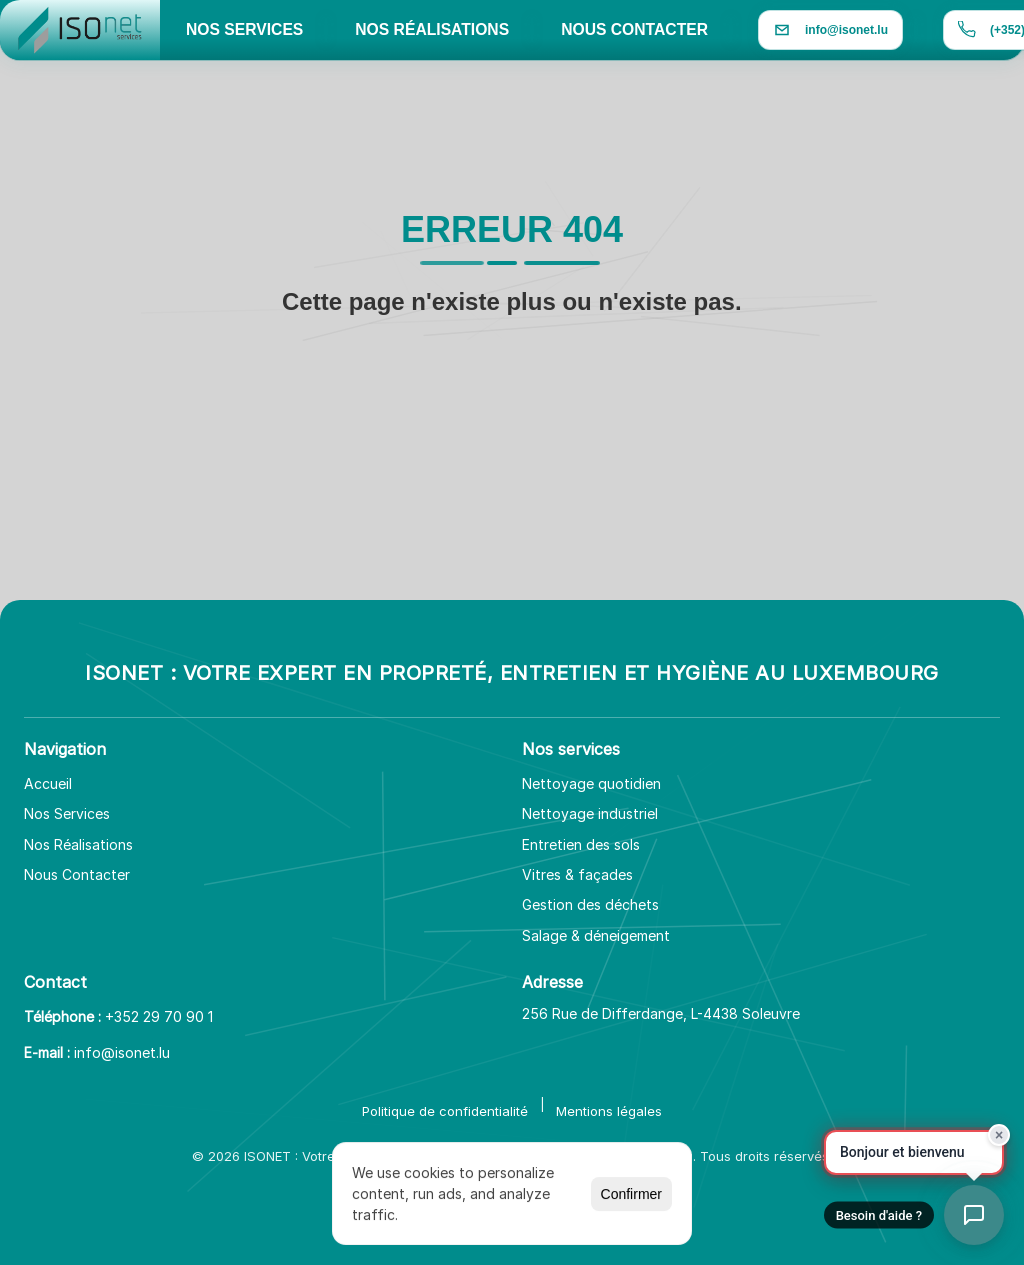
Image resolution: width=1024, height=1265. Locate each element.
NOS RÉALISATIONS (432, 29)
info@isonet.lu (122, 1052)
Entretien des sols (581, 844)
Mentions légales (609, 1111)
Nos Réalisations (78, 844)
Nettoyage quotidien (591, 783)
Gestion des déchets (590, 904)
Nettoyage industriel (590, 813)
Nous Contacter (77, 874)
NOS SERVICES (244, 29)
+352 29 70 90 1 (159, 1016)
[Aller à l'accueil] (80, 30)
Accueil (48, 783)
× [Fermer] (999, 1135)
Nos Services (67, 813)
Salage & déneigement (596, 935)
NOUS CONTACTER (634, 29)
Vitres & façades (577, 874)
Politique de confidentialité (445, 1111)
